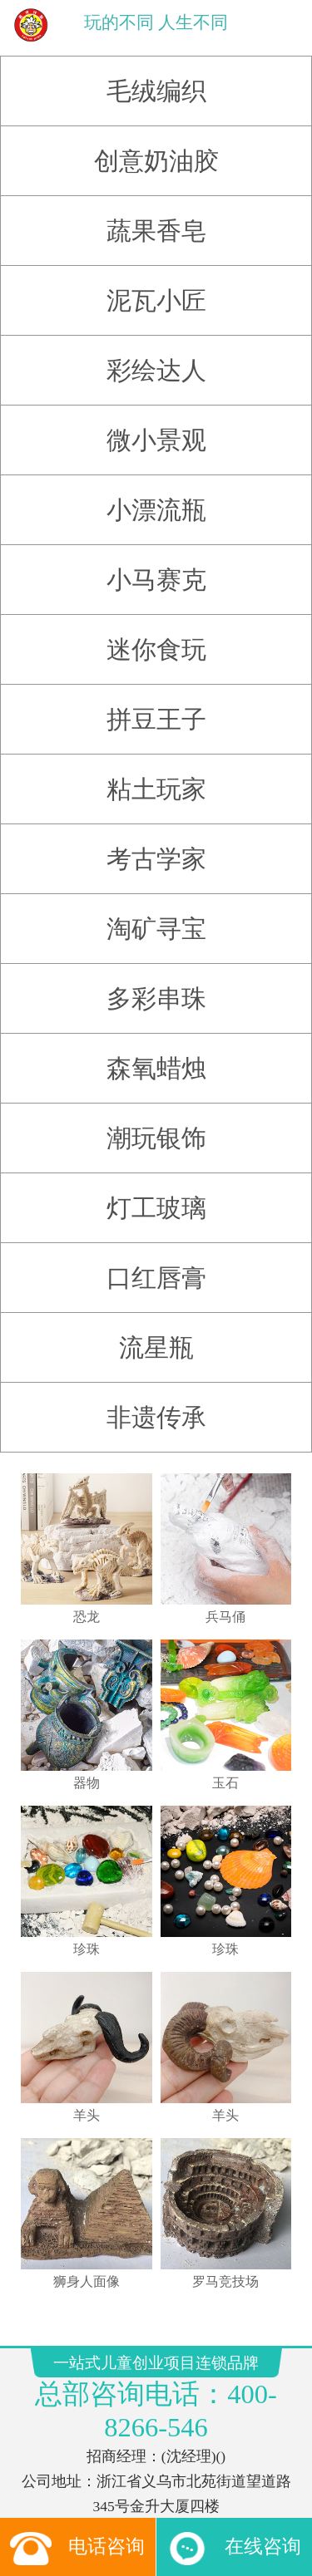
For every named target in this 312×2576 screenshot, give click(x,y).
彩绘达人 (156, 358)
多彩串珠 (156, 986)
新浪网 (250, 2459)
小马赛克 (156, 568)
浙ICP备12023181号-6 (156, 2400)
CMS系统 (155, 2459)
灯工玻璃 (156, 1196)
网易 (192, 2459)
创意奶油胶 (156, 149)
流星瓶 (156, 1335)
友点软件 (197, 2528)
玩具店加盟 (94, 2443)
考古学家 (156, 847)
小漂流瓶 (156, 498)
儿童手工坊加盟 (226, 2443)
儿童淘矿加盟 (155, 2443)
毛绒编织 (156, 79)
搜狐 (204, 2475)
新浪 (151, 2475)
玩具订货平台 (99, 2459)
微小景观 (156, 428)
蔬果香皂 (156, 219)
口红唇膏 (156, 1266)
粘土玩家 (156, 777)
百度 (177, 2475)
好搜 (230, 2475)
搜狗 (125, 2475)
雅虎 (218, 2459)
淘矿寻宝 (156, 917)
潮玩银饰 (156, 1126)
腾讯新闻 (89, 2475)
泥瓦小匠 (156, 288)
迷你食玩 (156, 637)
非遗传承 (156, 1405)
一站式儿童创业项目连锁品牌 (85, 2512)
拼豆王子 (156, 707)
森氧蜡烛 (156, 1056)
